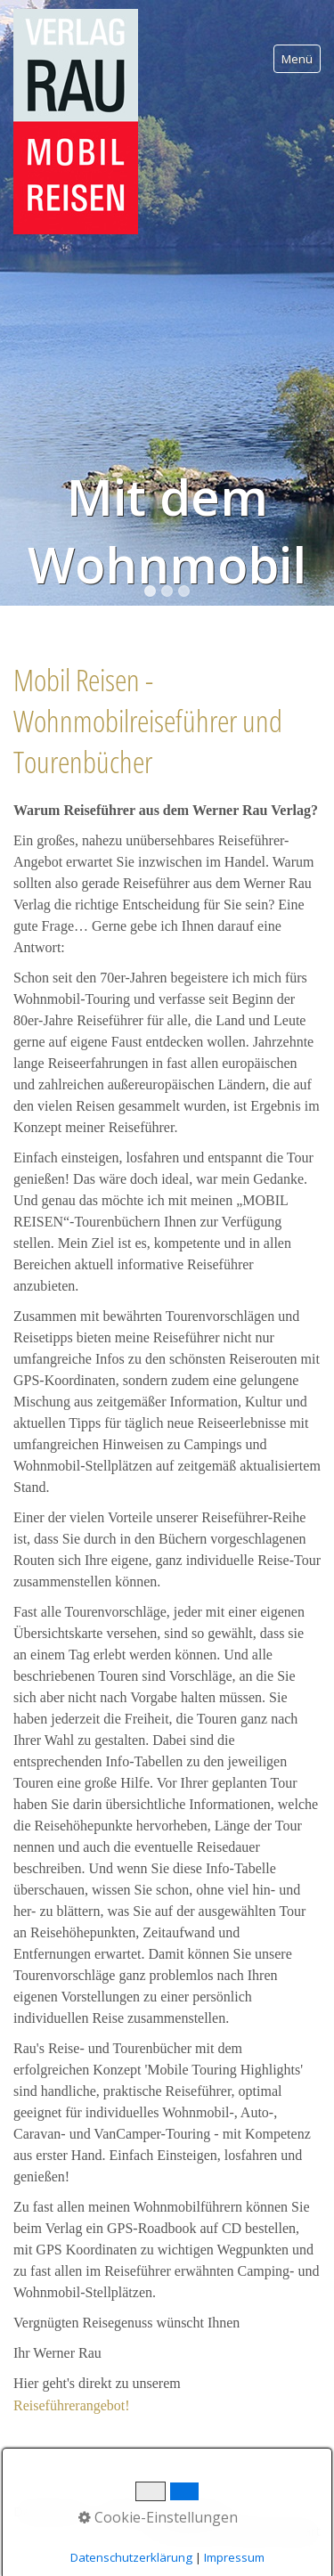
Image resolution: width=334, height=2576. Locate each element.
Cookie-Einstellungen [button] (158, 2517)
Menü (297, 59)
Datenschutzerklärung (131, 2557)
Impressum (234, 2557)
